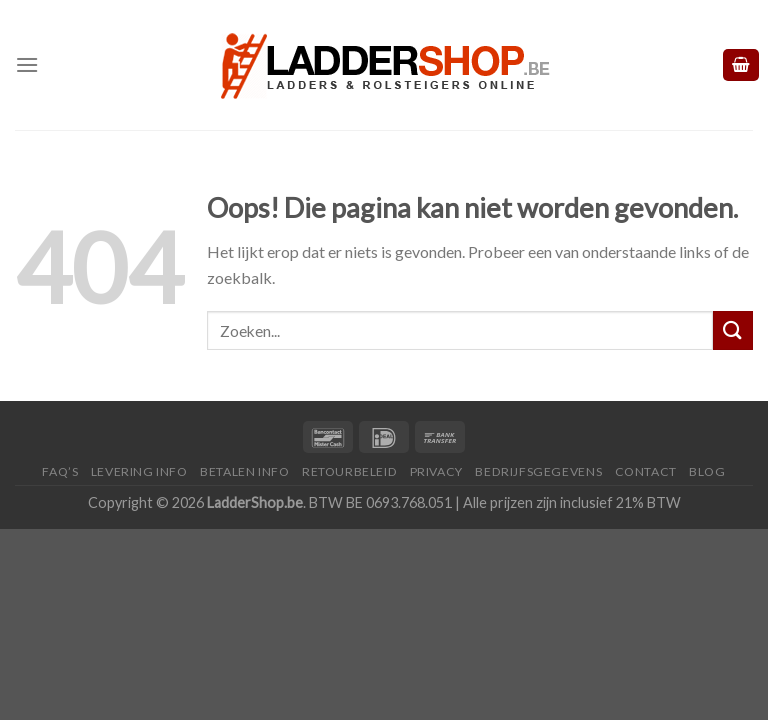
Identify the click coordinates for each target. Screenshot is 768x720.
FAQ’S (60, 471)
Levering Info (139, 471)
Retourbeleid (349, 471)
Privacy (436, 471)
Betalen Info (244, 471)
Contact (646, 471)
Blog (707, 471)
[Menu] (27, 64)
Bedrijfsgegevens (538, 471)
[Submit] (733, 330)
